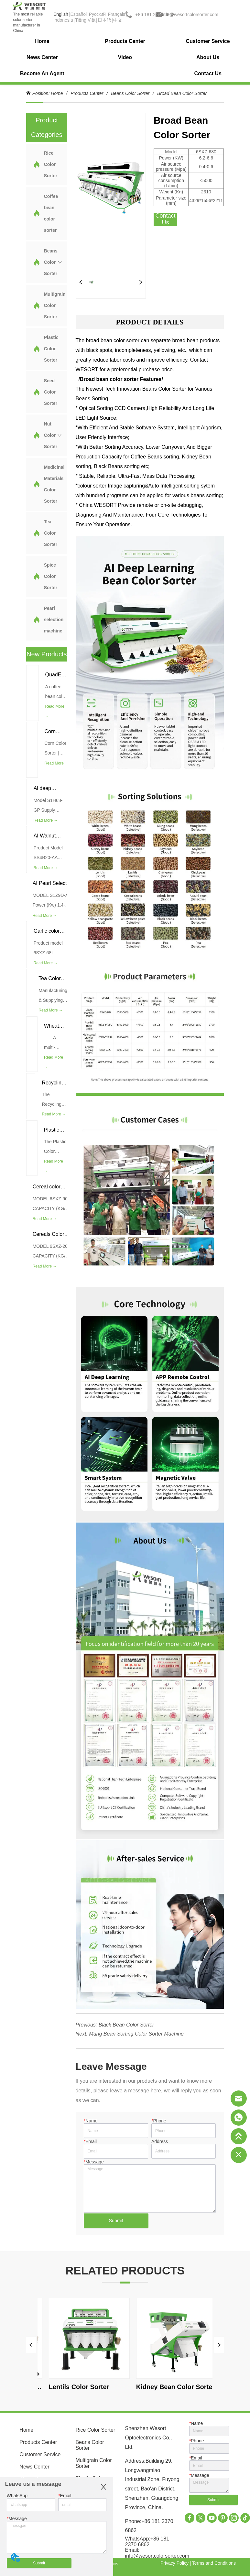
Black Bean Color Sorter (126, 2024)
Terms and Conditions (214, 2563)
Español (79, 14)
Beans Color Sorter (130, 93)
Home (56, 93)
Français (116, 14)
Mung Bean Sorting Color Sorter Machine (136, 2034)
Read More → (54, 711)
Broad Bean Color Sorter (181, 93)
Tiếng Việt (85, 20)
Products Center (86, 93)
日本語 (104, 20)
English (60, 14)
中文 (117, 20)
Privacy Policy (174, 2563)
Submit (116, 2220)
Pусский (97, 14)
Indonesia (63, 20)
